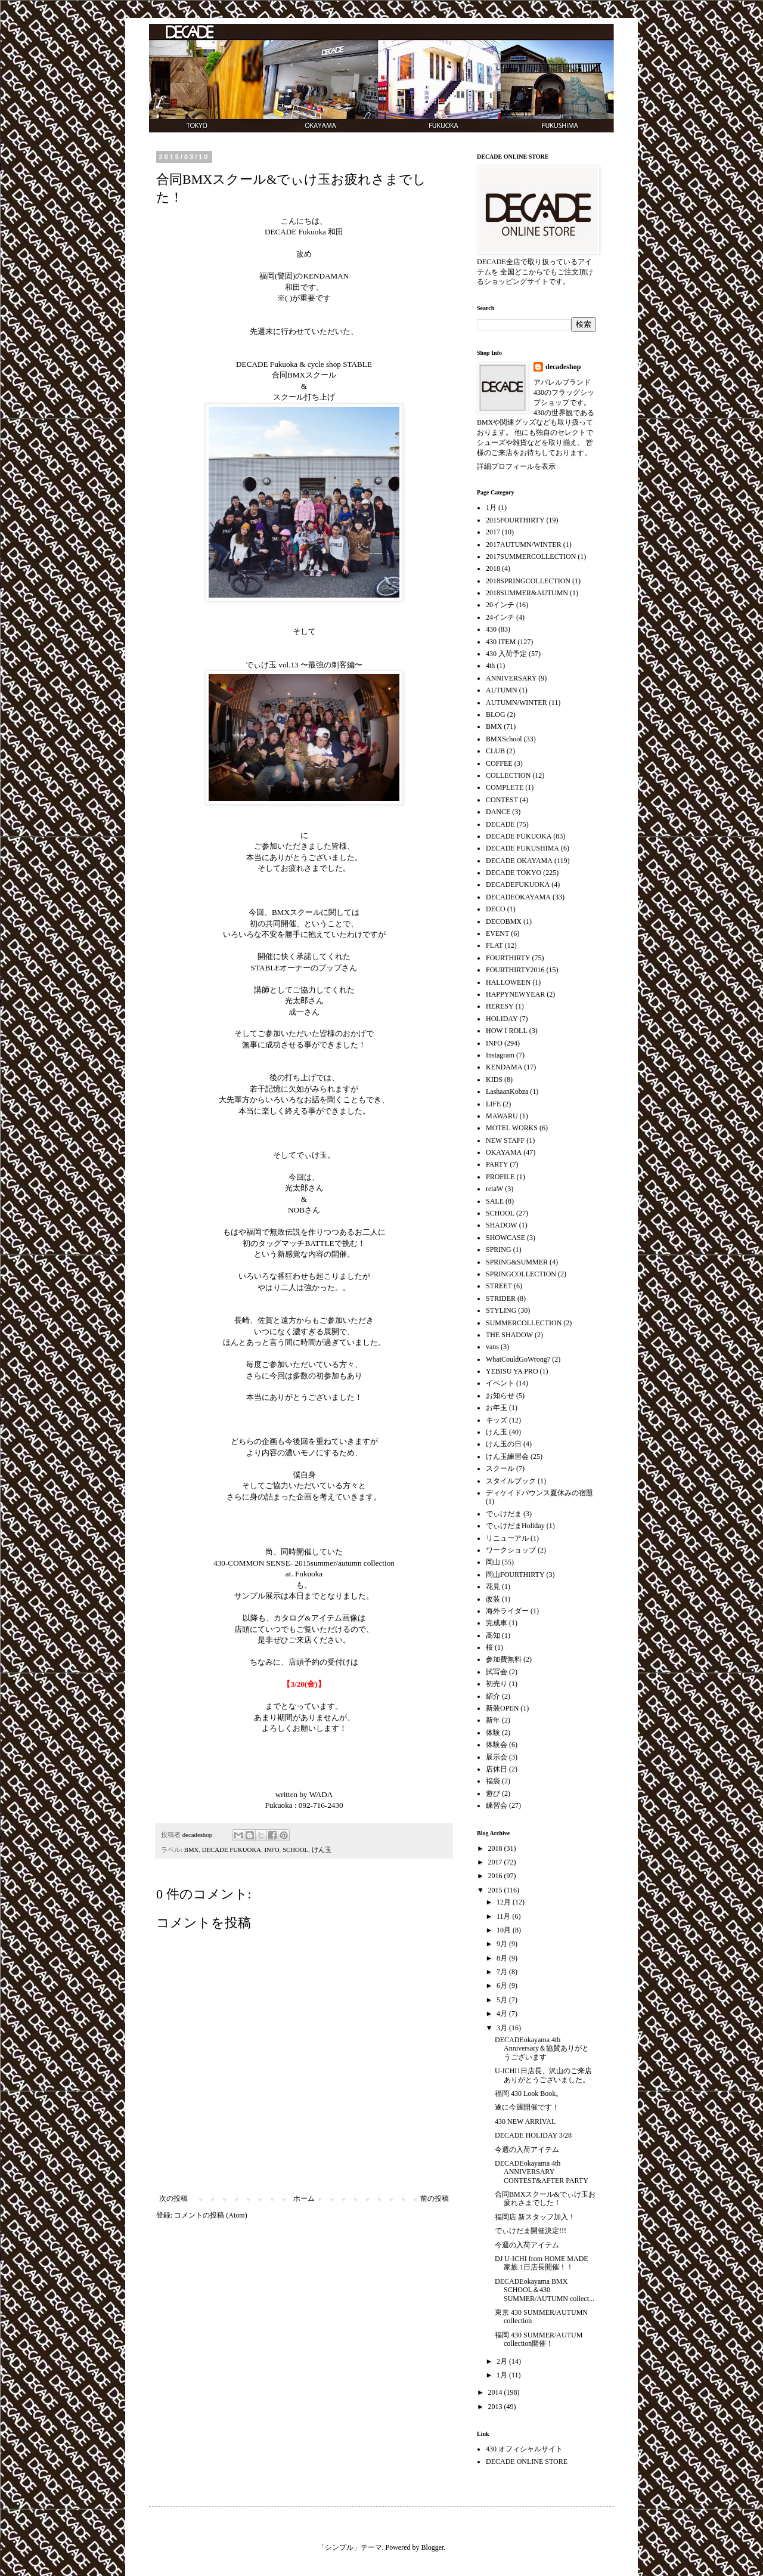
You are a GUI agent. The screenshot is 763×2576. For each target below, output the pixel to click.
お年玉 (496, 1407)
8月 (503, 1958)
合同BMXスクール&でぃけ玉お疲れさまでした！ (545, 2198)
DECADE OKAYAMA (519, 860)
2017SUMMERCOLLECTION (531, 556)
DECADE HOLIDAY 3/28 (533, 2135)
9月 (503, 1944)
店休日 (496, 1769)
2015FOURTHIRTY (515, 520)
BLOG (495, 714)
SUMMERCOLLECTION (524, 1323)
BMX (191, 1849)
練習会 (496, 1805)
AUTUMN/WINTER (516, 702)
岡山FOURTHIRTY (515, 1574)
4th (490, 665)
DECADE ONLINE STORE (526, 2461)
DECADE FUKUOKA (231, 1849)
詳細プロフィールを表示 (516, 466)
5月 (503, 2000)
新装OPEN (502, 1708)
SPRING (498, 1249)
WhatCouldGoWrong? (518, 1359)
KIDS (494, 1079)
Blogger (432, 2547)
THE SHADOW (509, 1335)
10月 (505, 1930)
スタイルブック (511, 1481)
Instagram (500, 1055)
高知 (493, 1635)
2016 (496, 1876)
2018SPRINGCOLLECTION (528, 581)
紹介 (493, 1696)
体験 (493, 1732)
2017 (493, 532)
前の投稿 (434, 2198)
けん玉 (321, 1849)
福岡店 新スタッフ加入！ (535, 2217)
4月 (503, 2013)
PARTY (497, 1164)
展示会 (496, 1757)
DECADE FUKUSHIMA (522, 848)
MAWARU (502, 1116)
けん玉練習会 (507, 1456)
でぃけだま (504, 1514)
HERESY (500, 1006)
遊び (493, 1793)
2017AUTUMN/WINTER (524, 544)
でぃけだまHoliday (515, 1526)
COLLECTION (508, 775)
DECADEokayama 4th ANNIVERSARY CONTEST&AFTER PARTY (541, 2172)
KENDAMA (504, 1067)
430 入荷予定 (506, 654)
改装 (493, 1599)
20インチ (500, 605)
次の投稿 (173, 2198)
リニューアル (507, 1538)
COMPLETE (504, 787)
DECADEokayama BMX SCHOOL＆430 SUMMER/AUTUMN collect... (544, 2290)
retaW (494, 1189)
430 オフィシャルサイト (524, 2449)
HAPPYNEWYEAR (515, 994)
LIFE (493, 1104)
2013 (496, 2406)
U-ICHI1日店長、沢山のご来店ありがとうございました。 (543, 2075)
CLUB (495, 751)
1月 (491, 507)
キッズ (496, 1420)
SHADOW (501, 1225)
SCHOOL (295, 1849)
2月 (503, 2361)
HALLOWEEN (508, 982)
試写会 (496, 1672)
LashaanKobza (507, 1091)
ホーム (304, 2198)
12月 (505, 1902)
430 (491, 629)
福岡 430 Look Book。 (529, 2093)
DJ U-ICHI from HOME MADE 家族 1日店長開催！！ (541, 2263)
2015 (496, 1890)
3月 (503, 2028)
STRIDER (501, 1298)
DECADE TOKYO (513, 872)
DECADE (500, 824)
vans (492, 1347)
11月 (505, 1916)
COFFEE (499, 763)
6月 (503, 1985)
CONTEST (502, 800)
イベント (500, 1383)
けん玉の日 (504, 1444)
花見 (493, 1586)
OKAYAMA (504, 1152)
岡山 (493, 1562)
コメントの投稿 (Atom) (210, 2215)
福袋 (493, 1781)
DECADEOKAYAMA (518, 897)
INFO (271, 1849)
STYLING (501, 1310)
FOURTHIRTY (508, 958)
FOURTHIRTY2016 (515, 970)
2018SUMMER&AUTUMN (527, 593)
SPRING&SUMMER (517, 1262)
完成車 (496, 1623)
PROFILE (500, 1177)
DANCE (498, 812)
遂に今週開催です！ (527, 2107)
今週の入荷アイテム (527, 2149)
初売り (496, 1684)
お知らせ (500, 1395)
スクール (500, 1468)
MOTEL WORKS (512, 1128)
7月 (503, 1972)
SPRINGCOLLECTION (521, 1274)
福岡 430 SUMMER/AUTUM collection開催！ (538, 2339)
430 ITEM (501, 642)
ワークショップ (511, 1550)
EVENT (497, 933)
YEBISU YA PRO (512, 1371)
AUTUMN (501, 690)
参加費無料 (504, 1659)
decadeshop (563, 367)
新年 (493, 1720)
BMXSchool (504, 739)
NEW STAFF (505, 1140)
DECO (495, 909)
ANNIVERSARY (511, 678)
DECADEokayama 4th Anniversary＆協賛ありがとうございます (542, 2048)
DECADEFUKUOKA (518, 884)
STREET (499, 1286)
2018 (493, 568)
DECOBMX (504, 921)
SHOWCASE (505, 1237)
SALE (495, 1201)
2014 (496, 2392)
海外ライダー (507, 1611)
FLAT (494, 945)
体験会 (496, 1744)
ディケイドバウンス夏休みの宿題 (539, 1493)
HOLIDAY (502, 1019)
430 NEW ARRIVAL (525, 2121)
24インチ (500, 617)
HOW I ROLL (507, 1030)
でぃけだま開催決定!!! (530, 2230)
